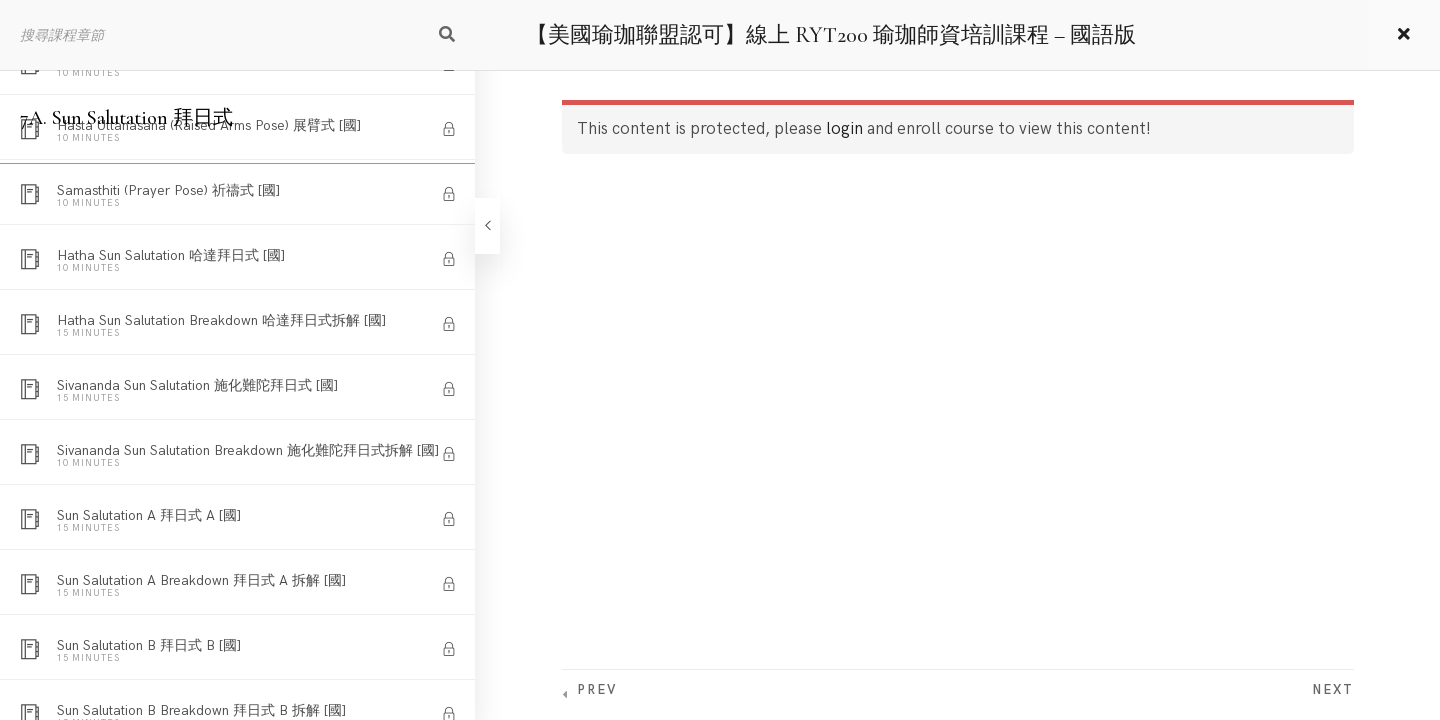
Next (1333, 690)
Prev (597, 690)
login (844, 129)
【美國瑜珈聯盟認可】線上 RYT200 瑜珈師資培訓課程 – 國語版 (831, 35)
